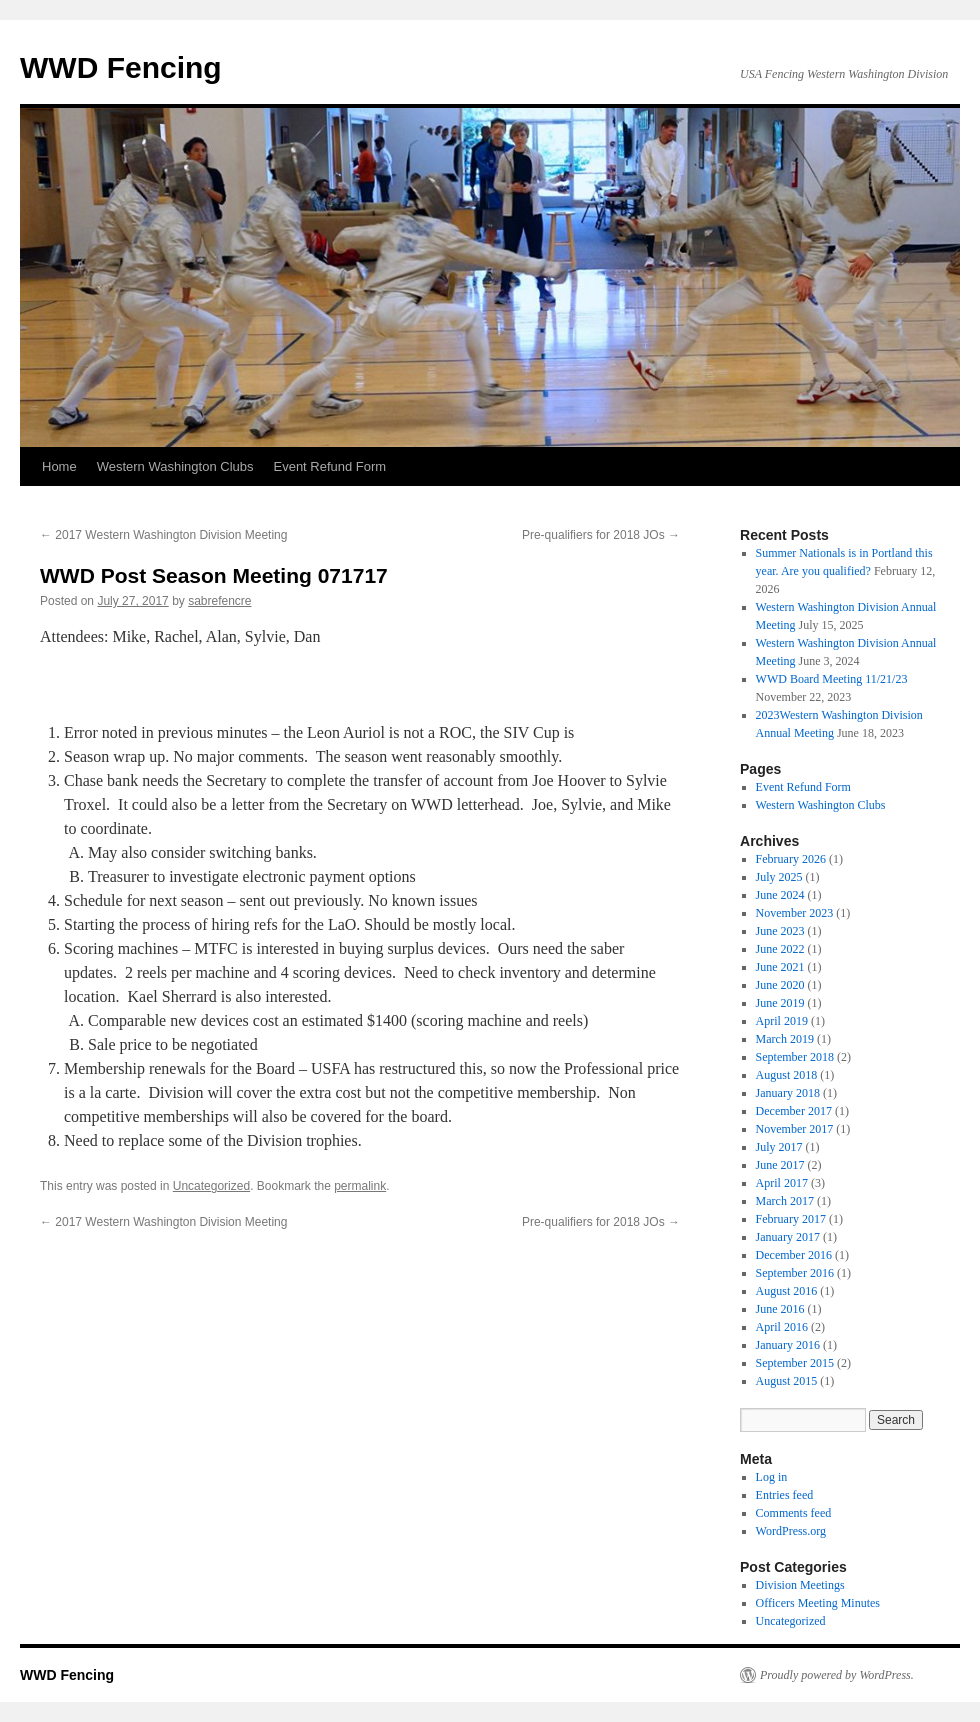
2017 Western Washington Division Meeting (163, 535)
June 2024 (780, 895)
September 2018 (795, 1057)
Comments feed (794, 1513)
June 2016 (780, 1309)
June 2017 (780, 1165)
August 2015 (787, 1381)
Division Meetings (800, 1585)
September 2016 (795, 1273)
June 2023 (780, 931)
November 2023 (795, 913)
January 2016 (788, 1345)
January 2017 (788, 1237)
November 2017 (795, 1129)
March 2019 (785, 1039)
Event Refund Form (329, 466)
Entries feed (785, 1495)
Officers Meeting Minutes (818, 1603)
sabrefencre (219, 601)
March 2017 (785, 1201)
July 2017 (779, 1147)
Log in (772, 1477)
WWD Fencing (121, 67)
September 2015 (795, 1363)
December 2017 (794, 1111)
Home (59, 466)
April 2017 (782, 1183)
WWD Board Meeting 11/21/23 (832, 679)
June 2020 (780, 985)
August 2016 (787, 1291)
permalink (360, 1186)
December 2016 (794, 1255)
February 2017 (791, 1219)
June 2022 (780, 949)
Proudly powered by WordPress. (837, 1675)
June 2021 (780, 967)
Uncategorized (211, 1186)
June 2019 (780, 1003)
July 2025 (779, 877)
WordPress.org (791, 1531)
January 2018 (788, 1093)
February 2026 (791, 859)
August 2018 (787, 1075)
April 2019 (782, 1021)
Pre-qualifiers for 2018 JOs (601, 535)
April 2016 (782, 1327)
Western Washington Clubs (175, 466)
